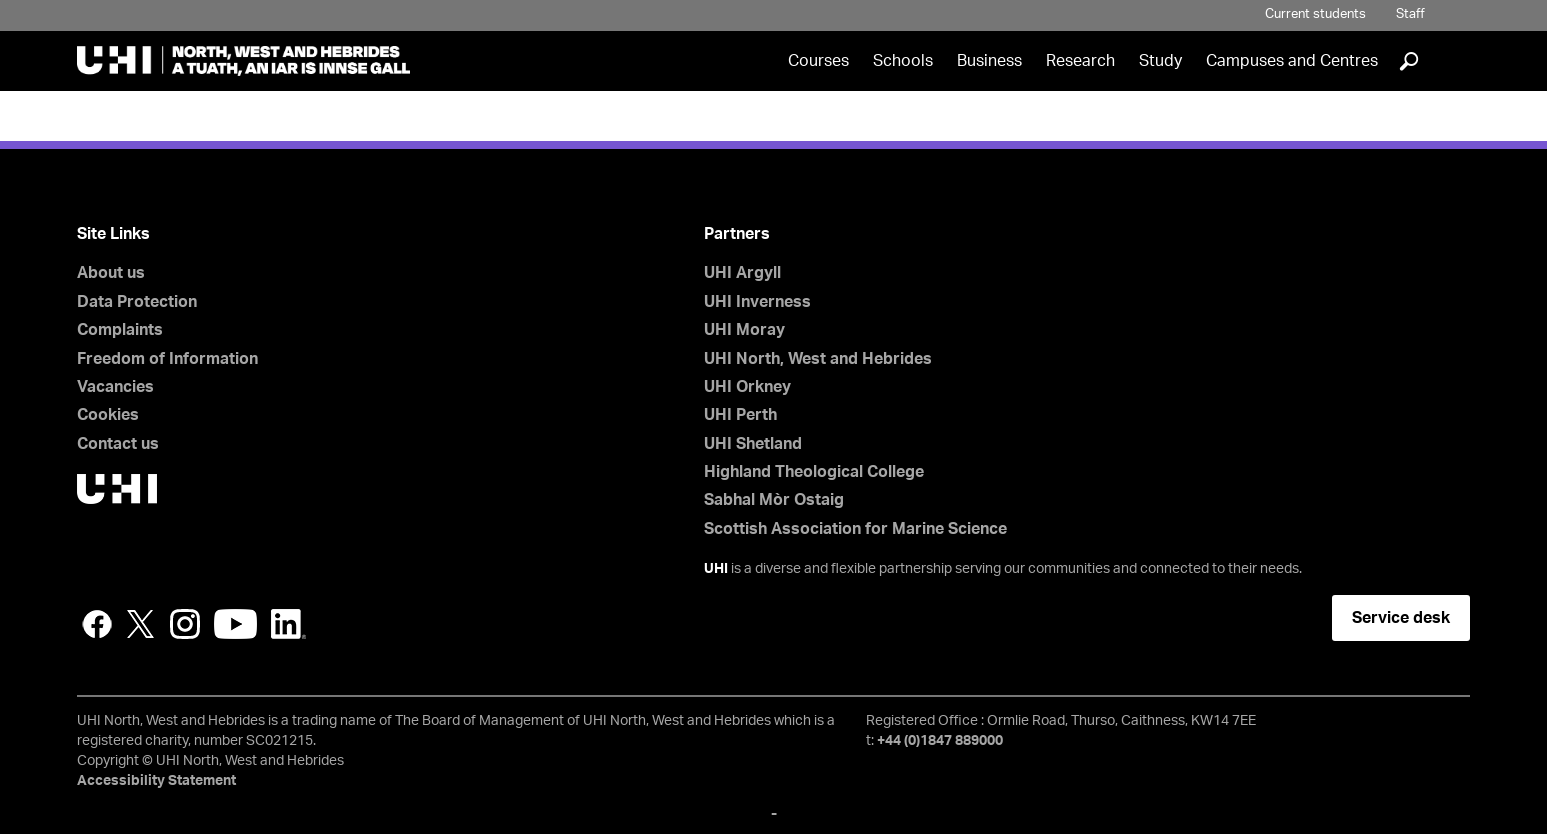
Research (1080, 61)
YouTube (235, 624)
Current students (1315, 14)
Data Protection (137, 302)
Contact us (118, 444)
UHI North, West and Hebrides (818, 359)
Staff (1410, 14)
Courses (818, 61)
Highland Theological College (814, 472)
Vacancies (115, 387)
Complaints (120, 330)
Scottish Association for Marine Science (855, 529)
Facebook (97, 624)
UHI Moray (744, 330)
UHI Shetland (753, 444)
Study (1160, 61)
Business (989, 61)
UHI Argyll (742, 273)
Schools (903, 61)
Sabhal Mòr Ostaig (774, 500)
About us (111, 273)
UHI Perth (740, 415)
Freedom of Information (167, 359)
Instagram (185, 624)
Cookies (108, 415)
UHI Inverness (757, 302)
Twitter (141, 624)
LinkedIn (288, 624)
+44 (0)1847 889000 (940, 741)
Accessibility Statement (156, 781)
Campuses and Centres (1292, 61)
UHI (716, 569)
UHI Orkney (747, 387)
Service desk (1401, 618)
